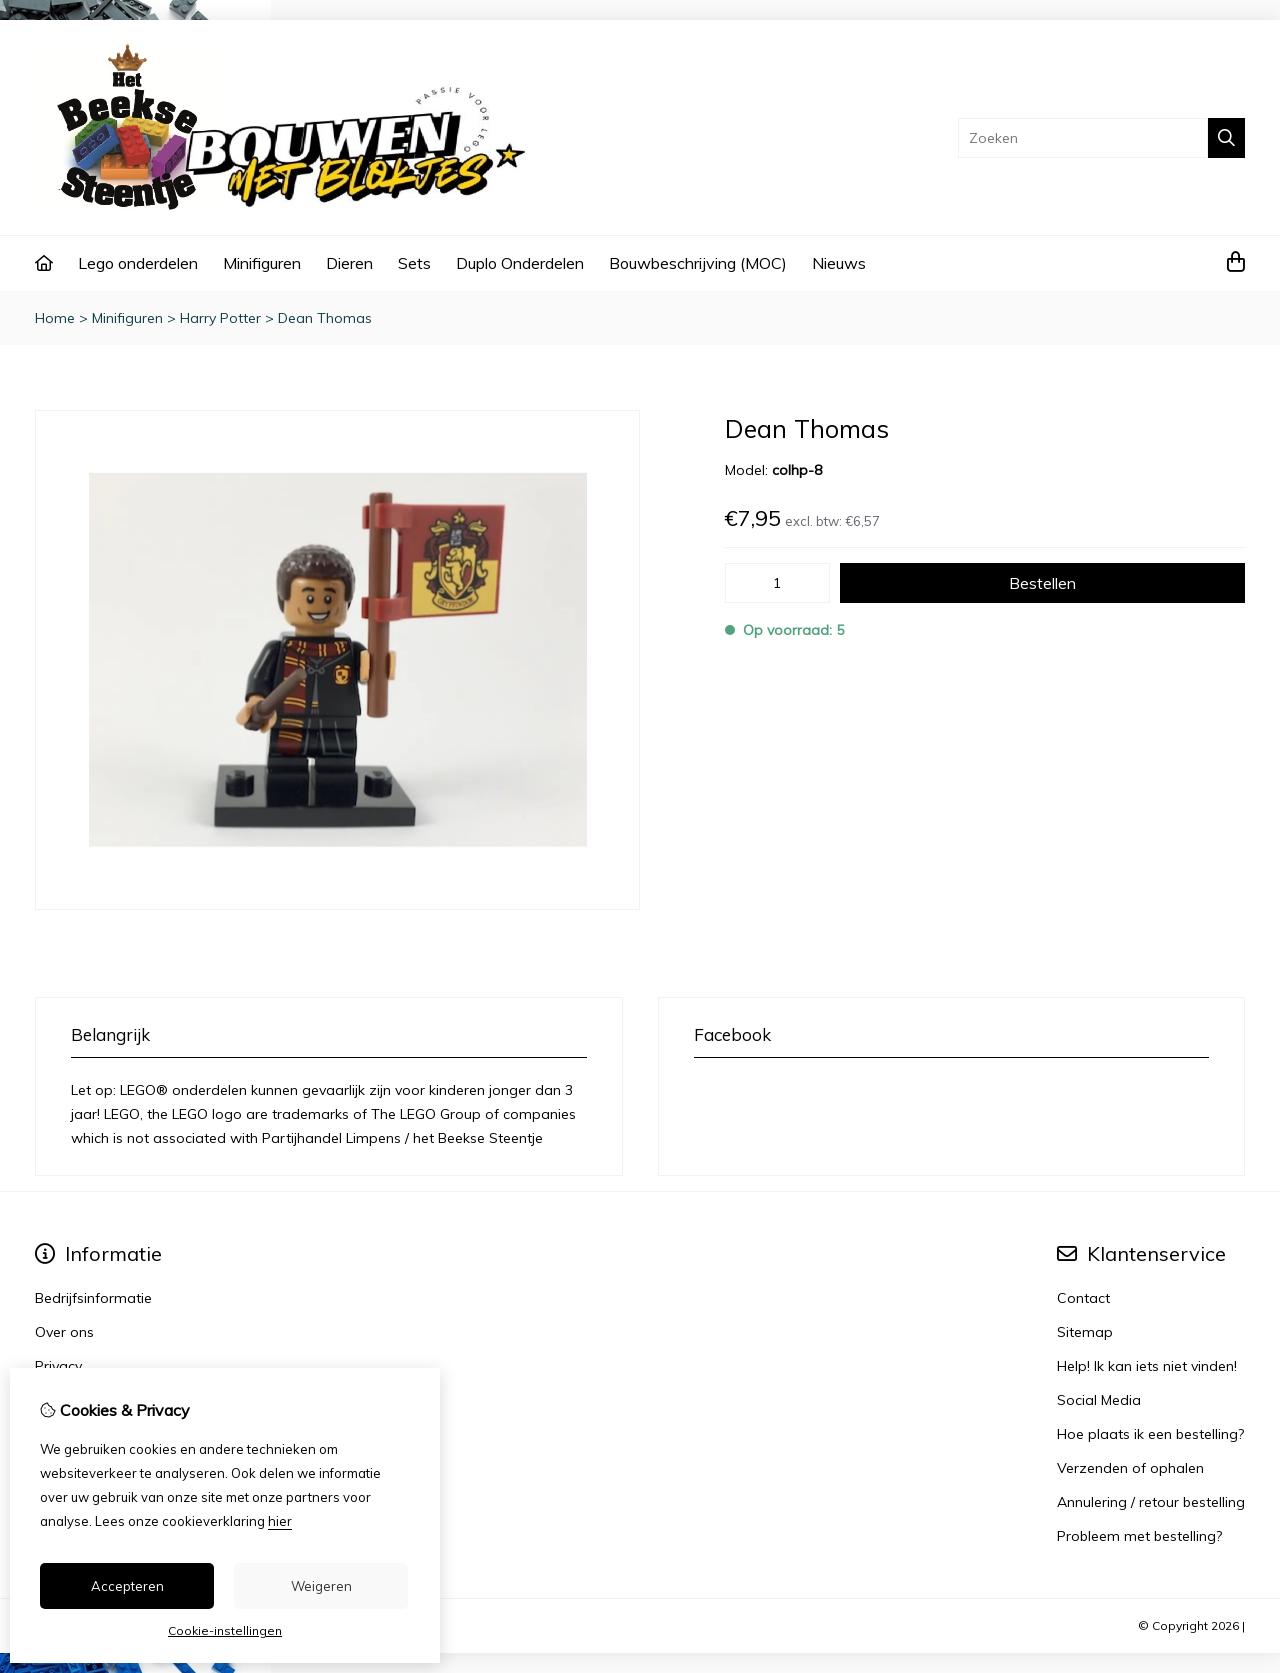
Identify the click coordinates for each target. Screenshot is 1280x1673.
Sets (414, 263)
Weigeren (321, 1586)
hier (280, 1521)
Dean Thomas (325, 318)
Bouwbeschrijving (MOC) (698, 263)
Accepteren (127, 1586)
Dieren (349, 263)
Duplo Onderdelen (520, 263)
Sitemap (1085, 1332)
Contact (1083, 1298)
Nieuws (839, 263)
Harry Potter (220, 318)
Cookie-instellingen (225, 1630)
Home (55, 318)
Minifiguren (262, 263)
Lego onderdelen (138, 263)
